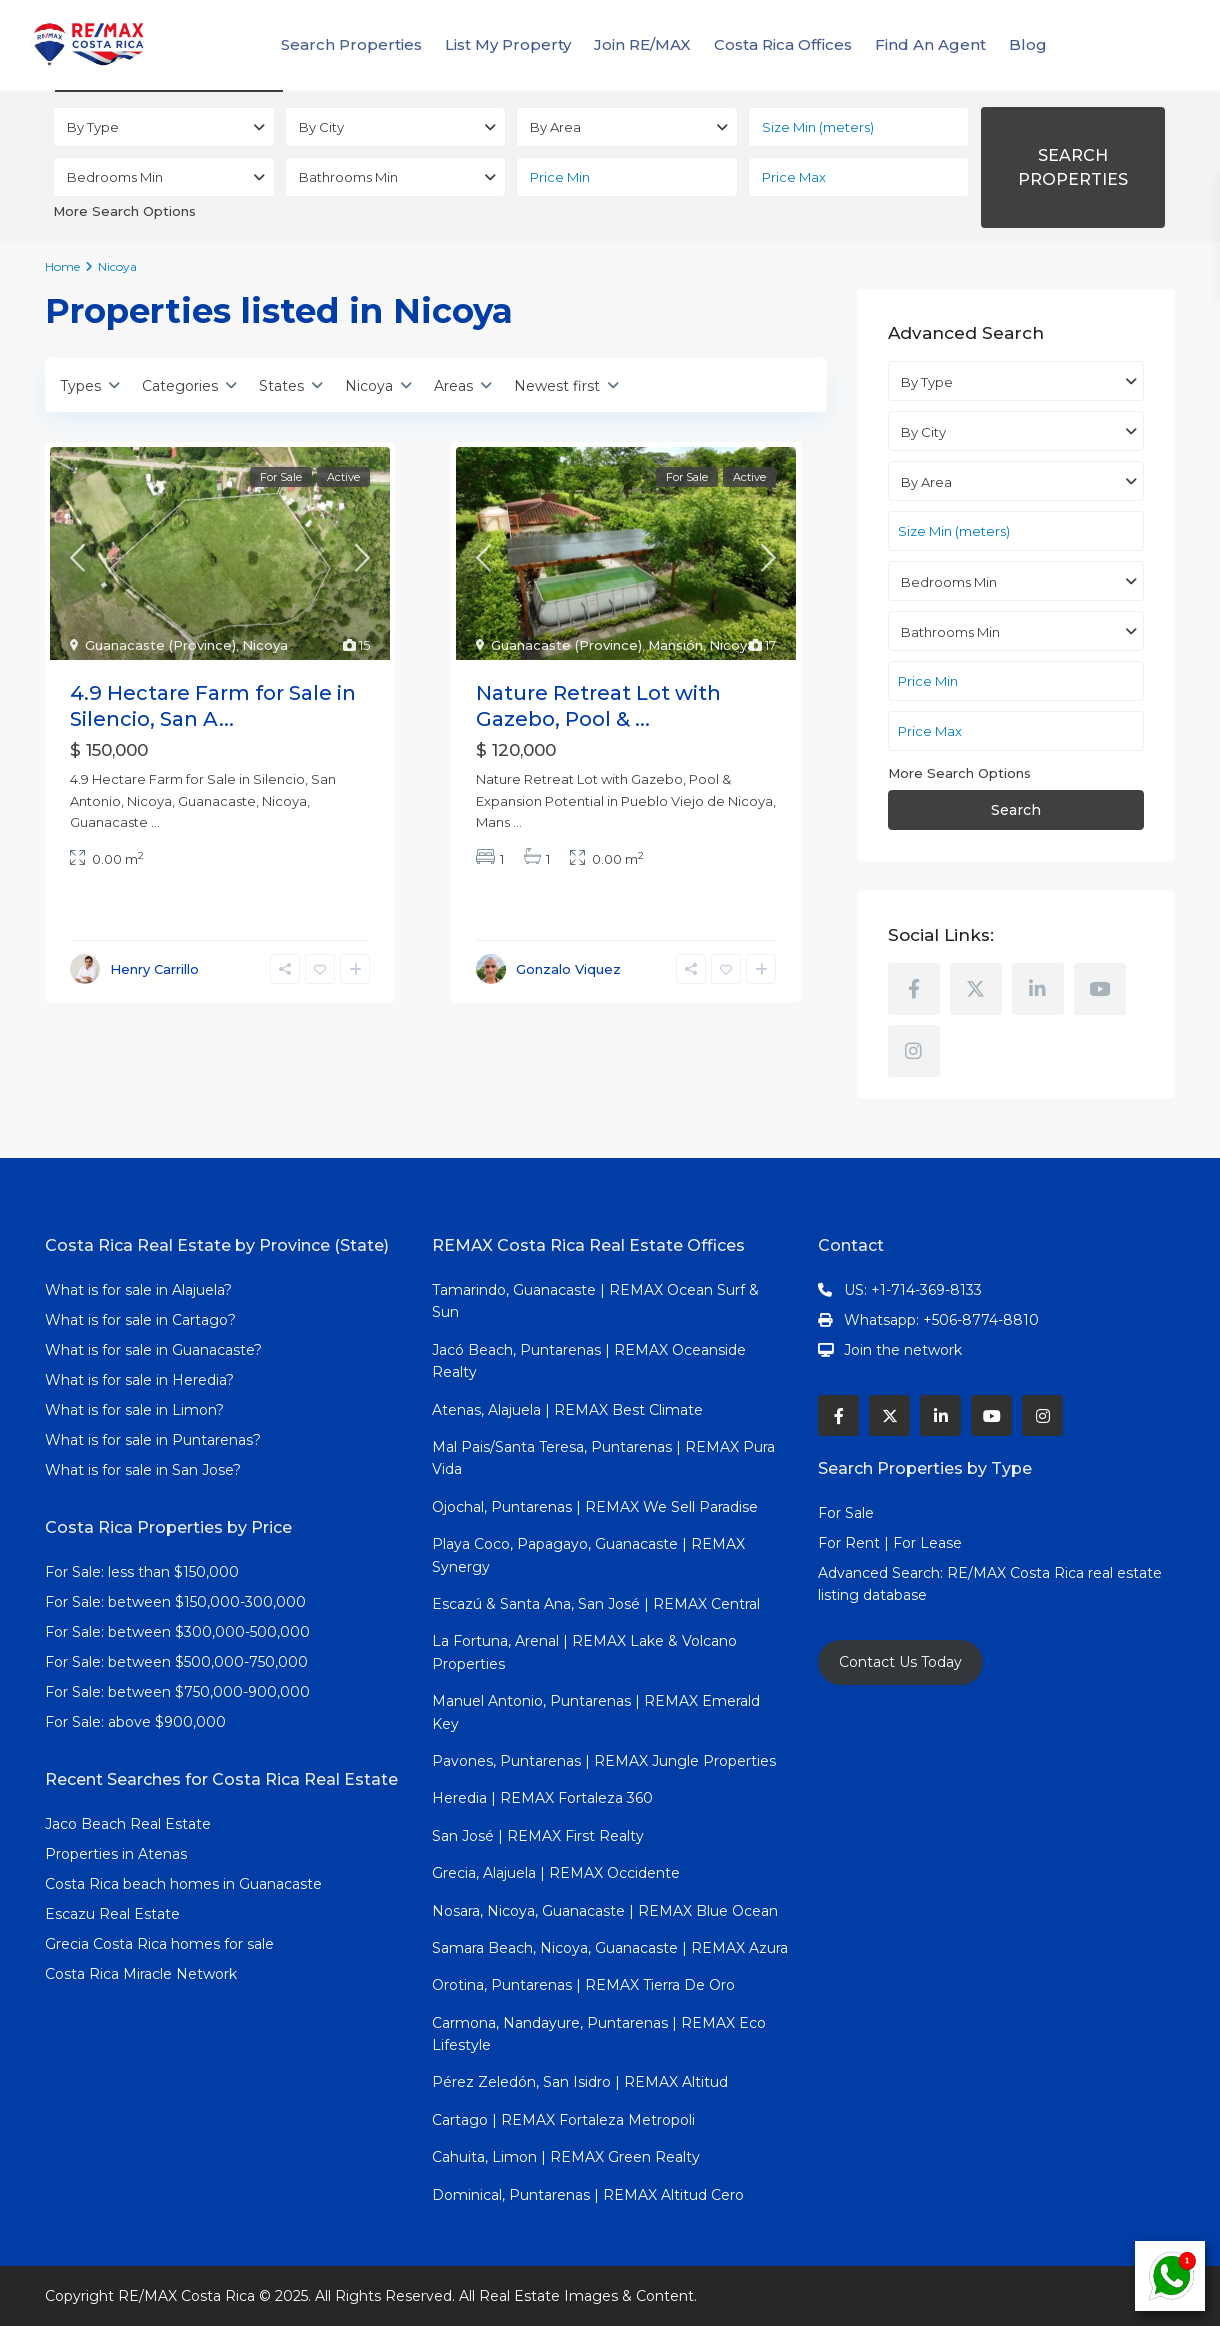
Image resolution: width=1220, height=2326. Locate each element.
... (155, 822)
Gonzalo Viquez (568, 969)
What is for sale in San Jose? (143, 1470)
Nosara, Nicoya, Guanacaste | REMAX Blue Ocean (605, 1911)
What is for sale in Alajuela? (138, 1290)
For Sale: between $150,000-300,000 (175, 1602)
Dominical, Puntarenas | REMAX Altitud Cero (588, 2195)
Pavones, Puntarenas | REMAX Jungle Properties (604, 1761)
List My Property (508, 44)
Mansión (675, 645)
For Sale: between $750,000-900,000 (177, 1692)
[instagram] (914, 1051)
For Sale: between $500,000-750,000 (176, 1662)
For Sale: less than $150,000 (142, 1572)
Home (62, 266)
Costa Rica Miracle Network (141, 1974)
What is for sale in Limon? (134, 1410)
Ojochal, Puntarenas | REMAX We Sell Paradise (595, 1507)
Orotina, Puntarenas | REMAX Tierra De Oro (583, 1985)
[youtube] (1100, 989)
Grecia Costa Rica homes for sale (159, 1944)
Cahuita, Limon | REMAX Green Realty (566, 2157)
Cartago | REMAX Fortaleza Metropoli (563, 2120)
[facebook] (914, 989)
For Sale (846, 1513)
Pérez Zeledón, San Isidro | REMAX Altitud (580, 2082)
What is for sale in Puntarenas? (153, 1440)
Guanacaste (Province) (160, 645)
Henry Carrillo (154, 969)
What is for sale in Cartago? (140, 1320)
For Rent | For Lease (890, 1543)
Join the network (903, 1350)
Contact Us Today (900, 1662)
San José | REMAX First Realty (538, 1836)
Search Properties (351, 44)
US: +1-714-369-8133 (913, 1290)
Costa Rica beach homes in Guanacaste (183, 1884)
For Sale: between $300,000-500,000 (177, 1632)
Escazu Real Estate (112, 1914)
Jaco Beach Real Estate (130, 1824)
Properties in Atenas (116, 1854)
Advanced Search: (882, 1573)
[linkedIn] (1038, 989)
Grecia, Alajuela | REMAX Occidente (556, 1873)
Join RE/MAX (642, 44)
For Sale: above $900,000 (137, 1722)
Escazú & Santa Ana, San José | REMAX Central (596, 1604)
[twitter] (976, 989)
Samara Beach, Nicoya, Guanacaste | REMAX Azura (610, 1948)
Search (1016, 810)
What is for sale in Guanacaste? (153, 1350)
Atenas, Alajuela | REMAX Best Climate (567, 1410)
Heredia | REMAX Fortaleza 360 (542, 1798)
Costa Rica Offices (783, 44)
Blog (1028, 44)
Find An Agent (930, 44)
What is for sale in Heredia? (139, 1380)
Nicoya (265, 645)
